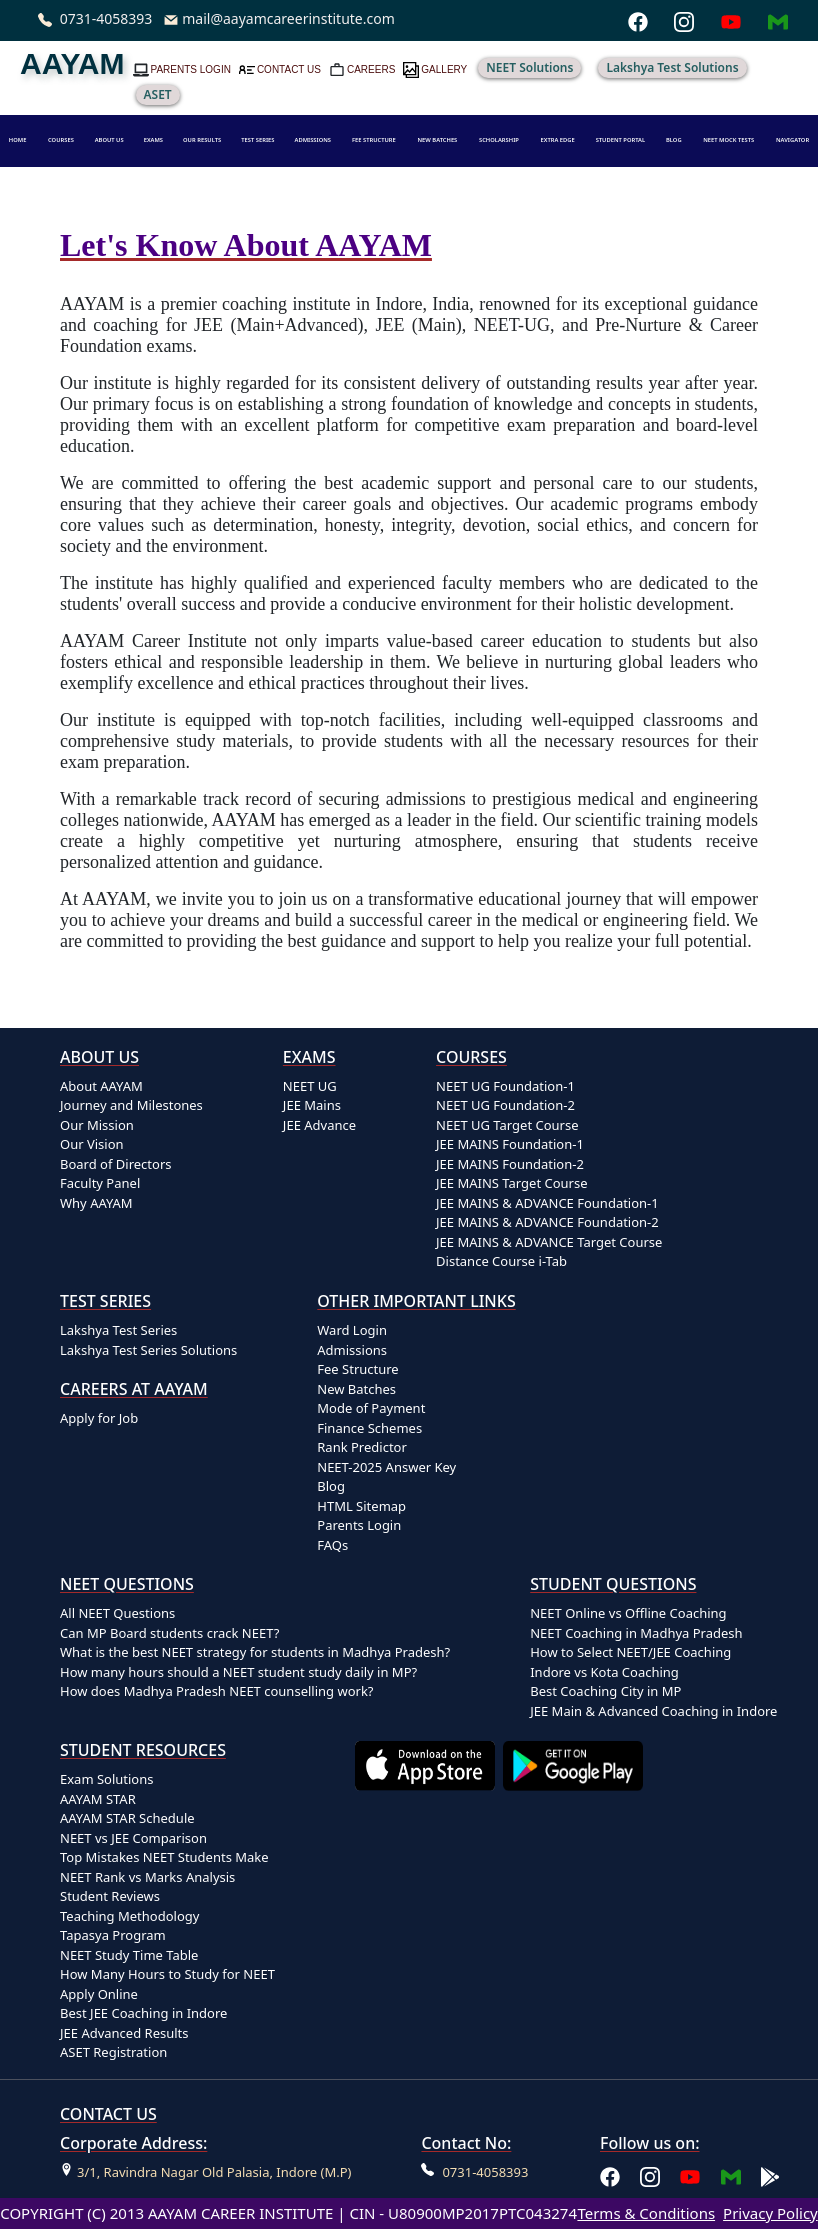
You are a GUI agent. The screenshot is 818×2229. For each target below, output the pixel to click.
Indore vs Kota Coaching (604, 1672)
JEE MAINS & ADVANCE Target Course (549, 1242)
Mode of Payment (371, 1408)
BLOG (674, 140)
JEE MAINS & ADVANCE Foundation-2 (547, 1222)
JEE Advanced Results (124, 2033)
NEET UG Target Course (507, 1125)
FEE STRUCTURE (374, 140)
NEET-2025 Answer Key (386, 1467)
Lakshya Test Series (118, 1330)
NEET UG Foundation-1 (505, 1086)
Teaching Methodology (129, 1916)
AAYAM (72, 63)
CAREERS (371, 69)
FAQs (332, 1545)
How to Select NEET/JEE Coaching (630, 1652)
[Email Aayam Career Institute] (731, 2175)
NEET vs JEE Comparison (133, 1838)
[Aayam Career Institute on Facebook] (610, 2175)
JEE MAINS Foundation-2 (510, 1164)
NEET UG (310, 1086)
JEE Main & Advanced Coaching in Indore (653, 1711)
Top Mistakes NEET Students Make (164, 1857)
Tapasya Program (113, 1935)
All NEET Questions (117, 1613)
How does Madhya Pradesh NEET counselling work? (216, 1691)
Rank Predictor (362, 1447)
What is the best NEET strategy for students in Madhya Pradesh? (255, 1652)
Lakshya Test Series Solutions (148, 1350)
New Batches (356, 1389)
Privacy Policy (770, 2213)
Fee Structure (357, 1369)
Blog (331, 1486)
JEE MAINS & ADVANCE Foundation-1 (547, 1203)
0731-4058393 (106, 18)
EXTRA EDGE (558, 140)
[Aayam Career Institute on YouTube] (690, 2175)
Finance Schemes (369, 1428)
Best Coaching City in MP (605, 1691)
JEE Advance (319, 1125)
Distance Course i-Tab (501, 1261)
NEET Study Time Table (129, 1955)
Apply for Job (99, 1418)
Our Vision (92, 1144)
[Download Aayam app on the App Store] (429, 1902)
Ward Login (352, 1330)
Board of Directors (116, 1164)
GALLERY (444, 69)
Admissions (352, 1350)
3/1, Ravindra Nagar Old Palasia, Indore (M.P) (214, 2172)
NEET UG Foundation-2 (505, 1105)
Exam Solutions (107, 1779)
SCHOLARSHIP (499, 140)
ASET (158, 94)
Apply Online (99, 1994)
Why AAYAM (96, 1203)
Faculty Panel (100, 1183)
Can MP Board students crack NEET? (169, 1633)
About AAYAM (101, 1086)
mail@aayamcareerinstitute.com (288, 18)
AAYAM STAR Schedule (127, 1818)
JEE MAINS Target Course (511, 1183)
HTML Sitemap (361, 1506)
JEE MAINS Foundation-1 (510, 1144)
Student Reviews (110, 1896)
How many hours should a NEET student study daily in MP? (238, 1672)
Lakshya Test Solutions (672, 67)
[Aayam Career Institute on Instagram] (650, 2175)
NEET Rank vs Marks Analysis (147, 1877)
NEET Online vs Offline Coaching (628, 1613)
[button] (109, 141)
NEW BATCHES (437, 140)
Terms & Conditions (646, 2213)
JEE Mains (312, 1105)
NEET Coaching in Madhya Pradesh (636, 1633)
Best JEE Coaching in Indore (143, 2013)
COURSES (61, 140)
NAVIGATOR (792, 140)
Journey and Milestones (131, 1105)
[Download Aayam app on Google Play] (577, 1902)
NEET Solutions (529, 67)
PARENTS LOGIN (191, 69)
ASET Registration (113, 2052)
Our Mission (97, 1125)
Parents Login (359, 1525)
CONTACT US (289, 69)
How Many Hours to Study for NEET (167, 1974)
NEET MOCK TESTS (728, 140)
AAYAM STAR (98, 1799)
